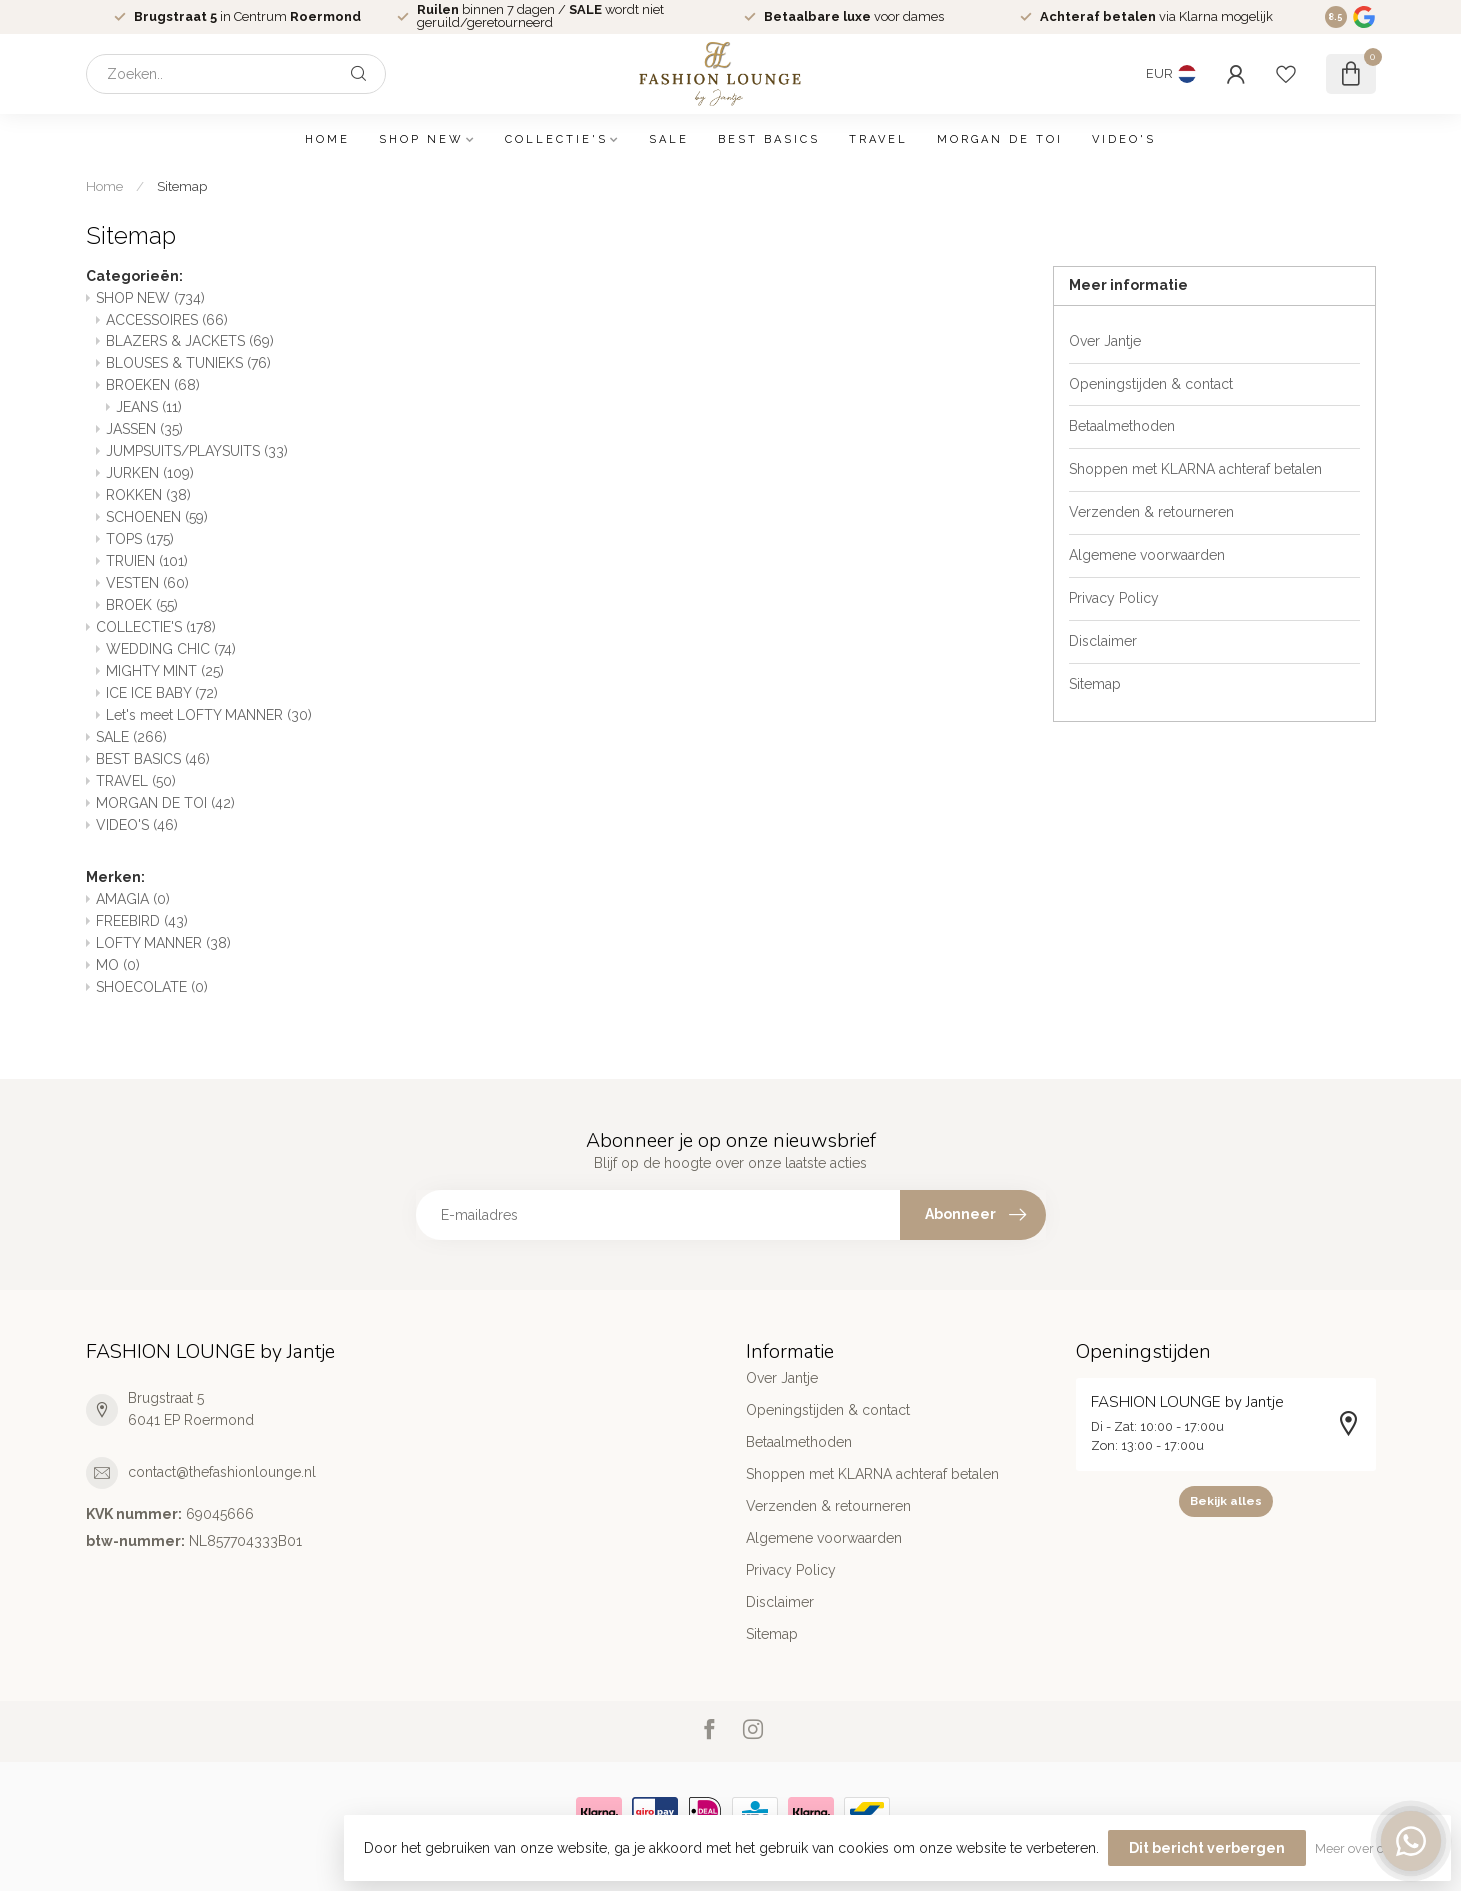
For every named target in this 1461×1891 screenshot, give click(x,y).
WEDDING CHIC (171, 649)
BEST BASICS (769, 139)
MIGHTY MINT (165, 671)
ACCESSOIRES (167, 320)
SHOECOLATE (152, 987)
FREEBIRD (142, 921)
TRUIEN (147, 561)
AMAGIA (133, 899)
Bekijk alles (1226, 1501)
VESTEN (147, 583)
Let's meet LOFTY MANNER (209, 715)
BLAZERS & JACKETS (190, 341)
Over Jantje (1105, 341)
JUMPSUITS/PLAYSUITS (197, 451)
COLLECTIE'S (556, 139)
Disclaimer (1103, 641)
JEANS (149, 407)
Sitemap (182, 186)
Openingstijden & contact (1151, 384)
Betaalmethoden (1122, 426)
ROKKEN (148, 495)
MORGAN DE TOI (1000, 139)
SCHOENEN (157, 517)
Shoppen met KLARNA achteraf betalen (1195, 469)
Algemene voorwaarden (1147, 555)
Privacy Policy (1114, 598)
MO (118, 965)
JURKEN (150, 473)
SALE (669, 139)
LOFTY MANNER (163, 943)
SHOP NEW (421, 139)
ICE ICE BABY (162, 693)
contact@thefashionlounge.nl (222, 1472)
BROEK (142, 605)
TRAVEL (878, 139)
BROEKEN (153, 385)
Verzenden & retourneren (1151, 512)
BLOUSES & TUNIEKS (188, 363)
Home (327, 139)
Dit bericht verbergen (1207, 1848)
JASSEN (144, 429)
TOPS (140, 539)
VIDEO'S (1124, 139)
